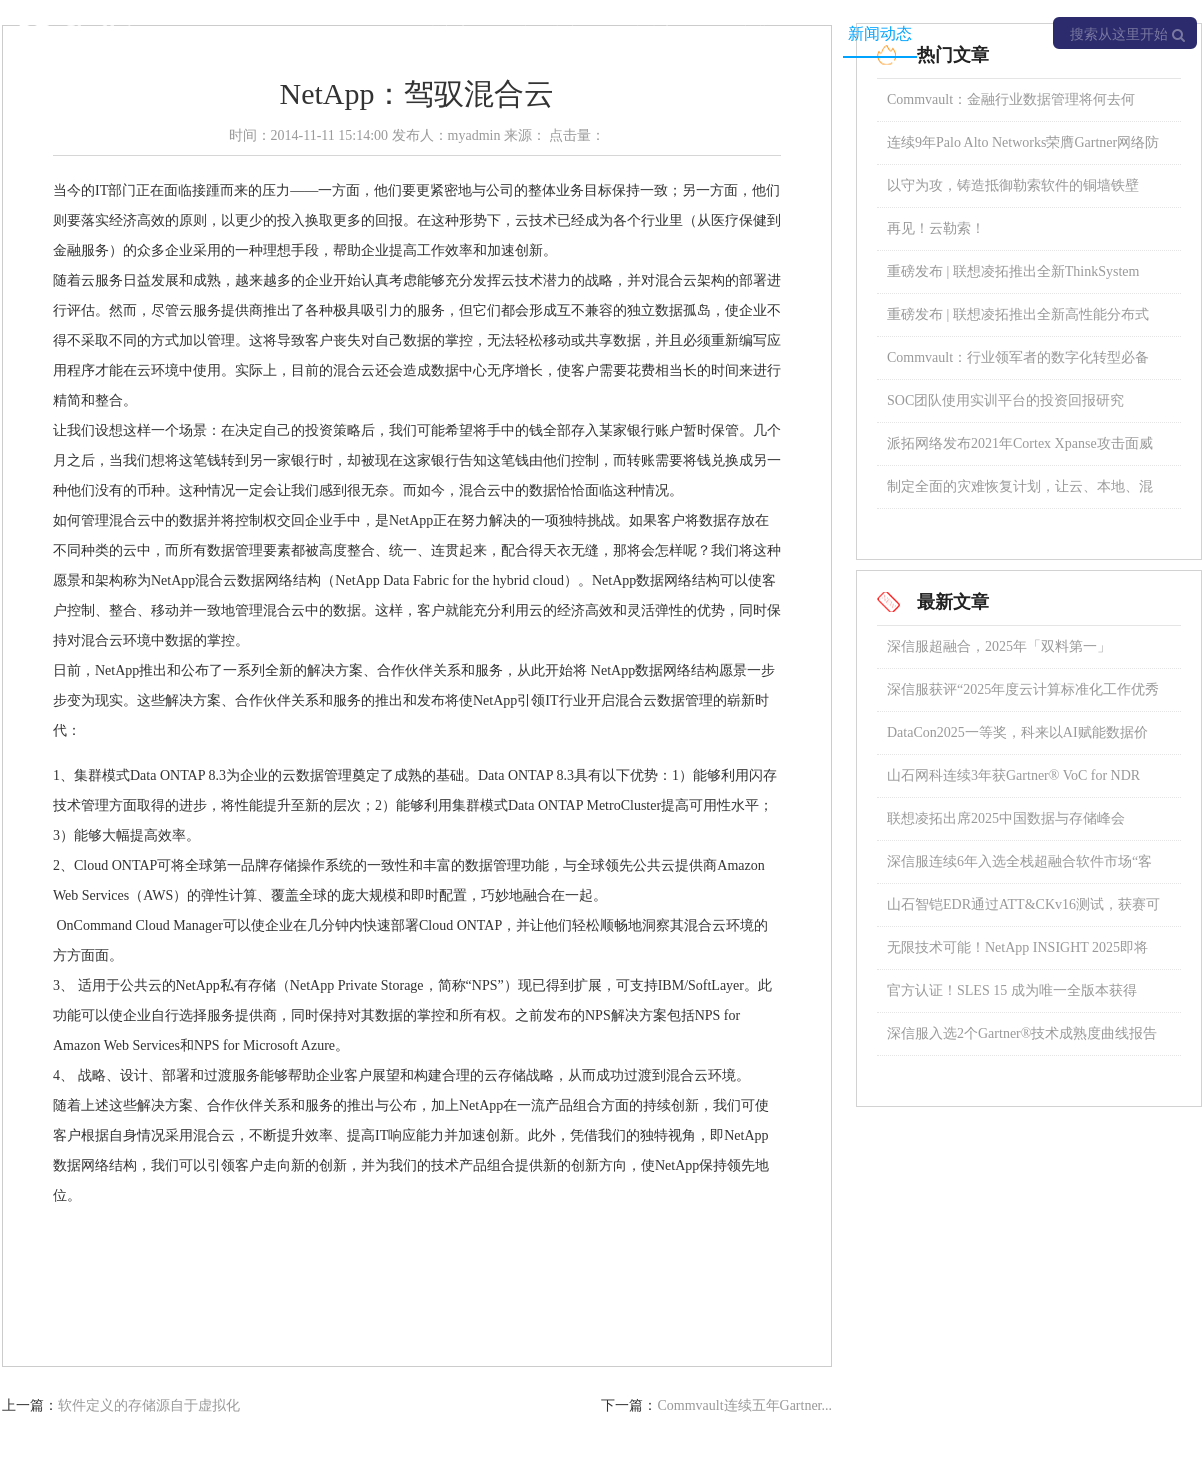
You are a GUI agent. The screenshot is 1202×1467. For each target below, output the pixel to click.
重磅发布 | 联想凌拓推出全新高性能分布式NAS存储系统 (1018, 321)
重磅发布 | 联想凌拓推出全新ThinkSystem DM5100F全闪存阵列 (1013, 278)
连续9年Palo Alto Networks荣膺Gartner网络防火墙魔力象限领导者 (1023, 149)
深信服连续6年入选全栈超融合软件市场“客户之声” (1019, 868)
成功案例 (660, 33)
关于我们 (990, 33)
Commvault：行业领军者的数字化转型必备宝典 (1018, 364)
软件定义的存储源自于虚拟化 (149, 1405)
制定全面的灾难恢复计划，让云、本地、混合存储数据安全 (1020, 493)
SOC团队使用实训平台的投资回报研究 (1005, 400)
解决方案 (440, 33)
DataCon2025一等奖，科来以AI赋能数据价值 (1017, 739)
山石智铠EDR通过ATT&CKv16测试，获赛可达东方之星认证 (1023, 911)
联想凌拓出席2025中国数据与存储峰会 (1006, 818)
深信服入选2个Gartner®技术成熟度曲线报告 (1022, 1033)
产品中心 (550, 33)
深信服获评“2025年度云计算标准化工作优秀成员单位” (1023, 696)
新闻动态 (880, 33)
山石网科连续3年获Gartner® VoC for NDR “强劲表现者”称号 (1013, 782)
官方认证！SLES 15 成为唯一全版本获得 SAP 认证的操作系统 (1012, 997)
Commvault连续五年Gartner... (744, 1405)
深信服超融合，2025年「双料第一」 (999, 646)
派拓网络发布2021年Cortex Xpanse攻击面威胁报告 (1020, 450)
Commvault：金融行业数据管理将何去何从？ (1011, 106)
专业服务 (770, 33)
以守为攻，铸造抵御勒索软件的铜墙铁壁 (1013, 185)
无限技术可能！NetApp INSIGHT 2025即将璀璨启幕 (1017, 954)
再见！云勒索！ (936, 228)
